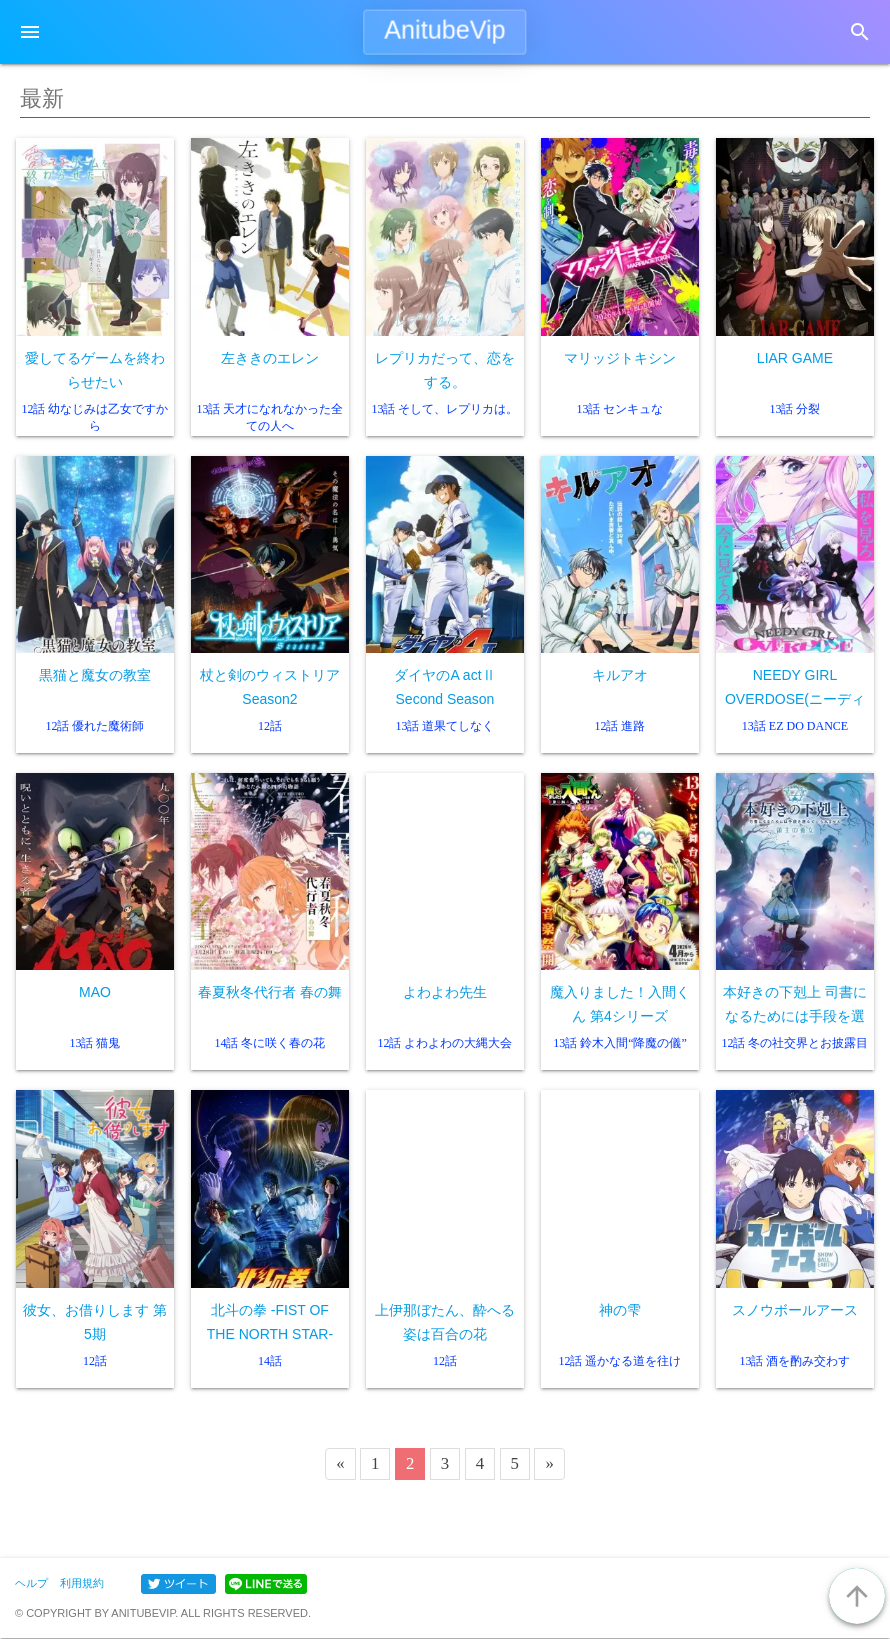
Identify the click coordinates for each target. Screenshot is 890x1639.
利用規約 (82, 1583)
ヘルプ (31, 1583)
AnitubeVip (444, 30)
